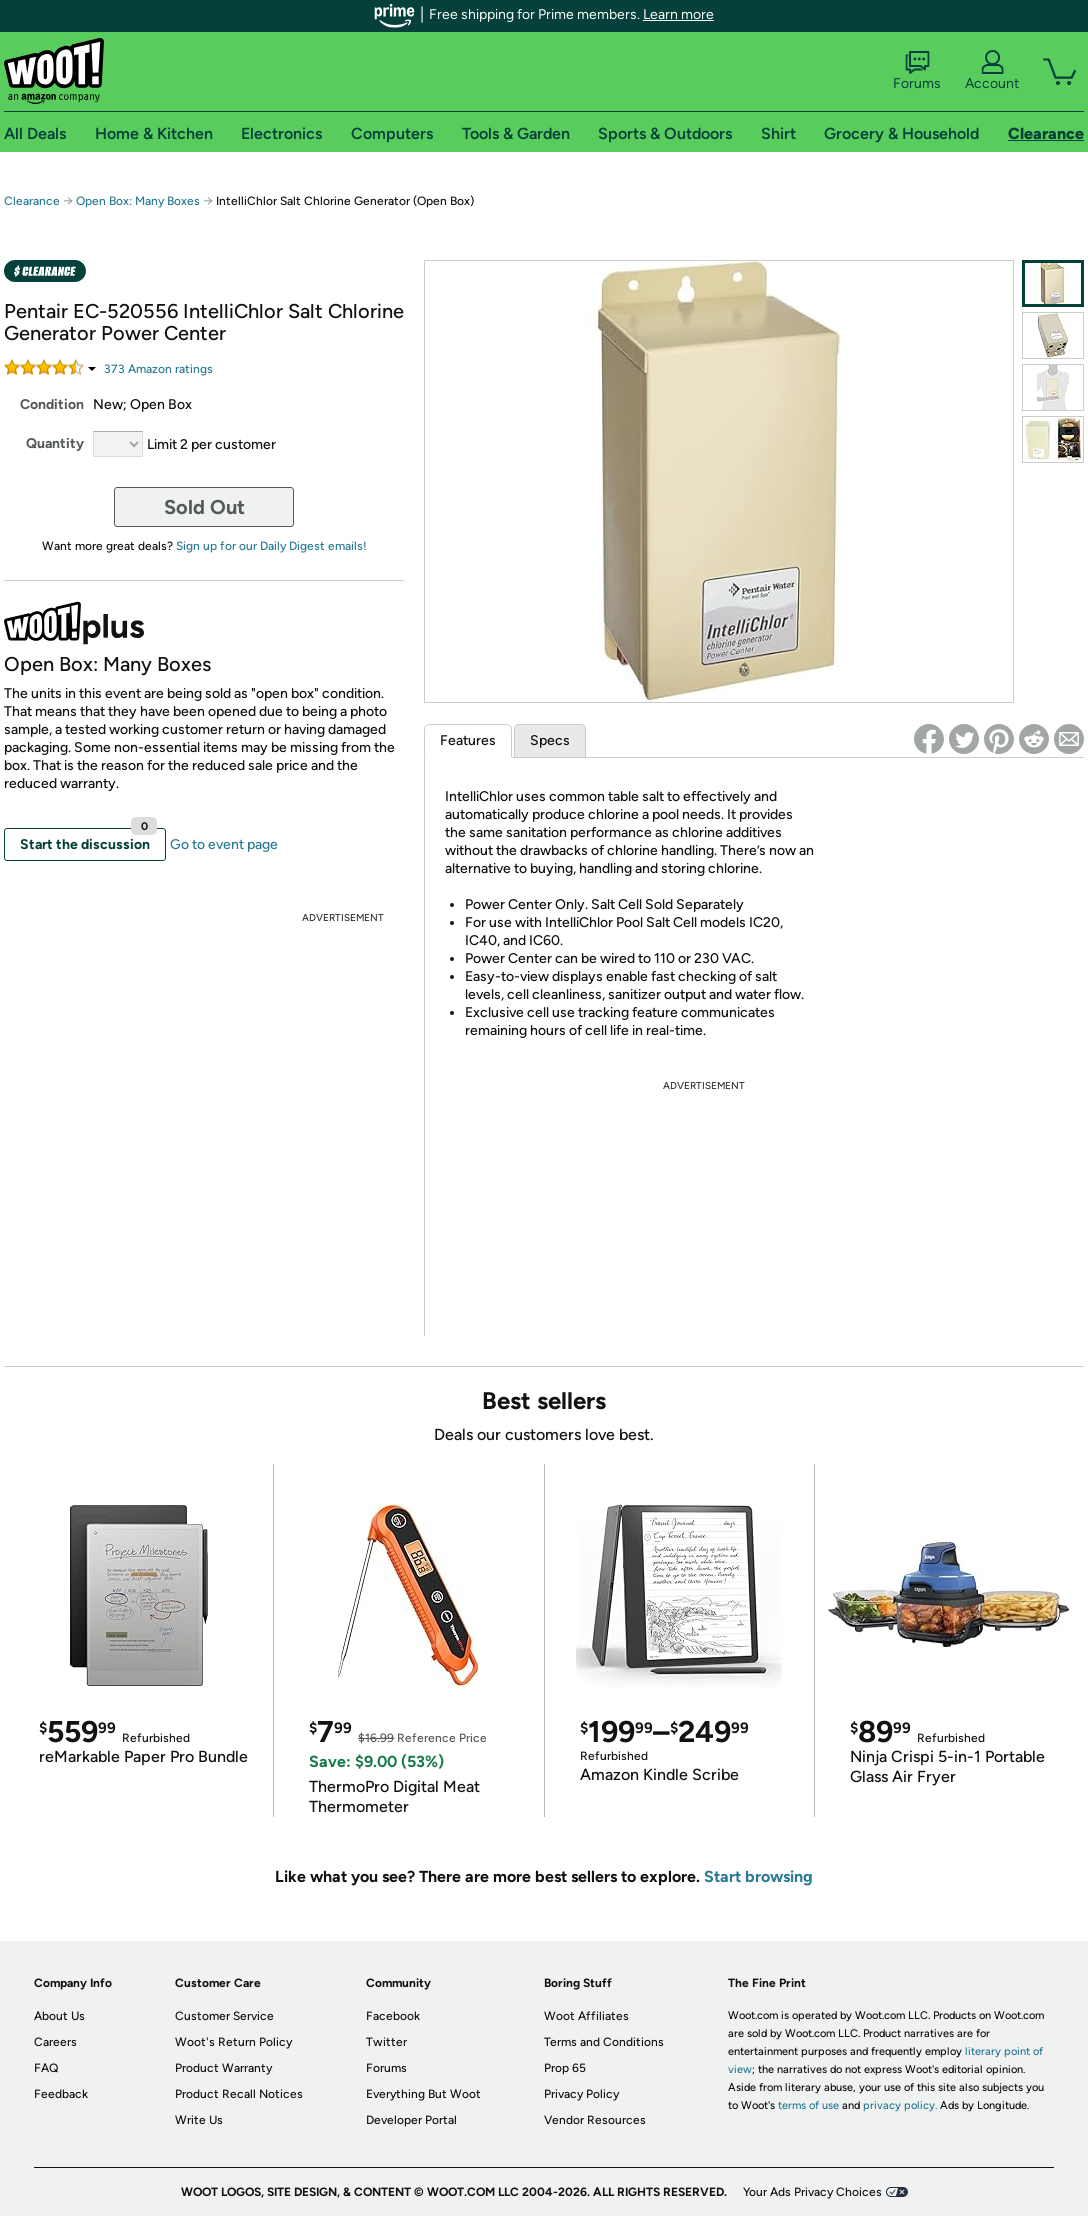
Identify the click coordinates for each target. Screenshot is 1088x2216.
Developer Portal (411, 2120)
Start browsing (758, 1876)
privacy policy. (900, 2105)
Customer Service (224, 2016)
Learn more (678, 14)
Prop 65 (565, 2068)
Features (468, 740)
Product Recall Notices (239, 2094)
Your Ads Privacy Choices (812, 2192)
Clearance (32, 201)
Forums (917, 71)
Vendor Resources (595, 2120)
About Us (59, 2016)
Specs (550, 740)
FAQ (46, 2068)
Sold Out (204, 507)
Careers (55, 2042)
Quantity (55, 443)
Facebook (393, 2016)
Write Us (199, 2120)
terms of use (808, 2105)
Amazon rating (158, 369)
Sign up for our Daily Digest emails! (271, 546)
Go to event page (224, 844)
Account (992, 71)
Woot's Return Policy (233, 2042)
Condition (52, 404)
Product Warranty (223, 2068)
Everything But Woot (423, 2094)
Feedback (61, 2094)
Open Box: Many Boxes (138, 201)
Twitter (386, 2042)
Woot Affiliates (586, 2016)
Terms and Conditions (604, 2042)
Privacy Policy (581, 2094)
